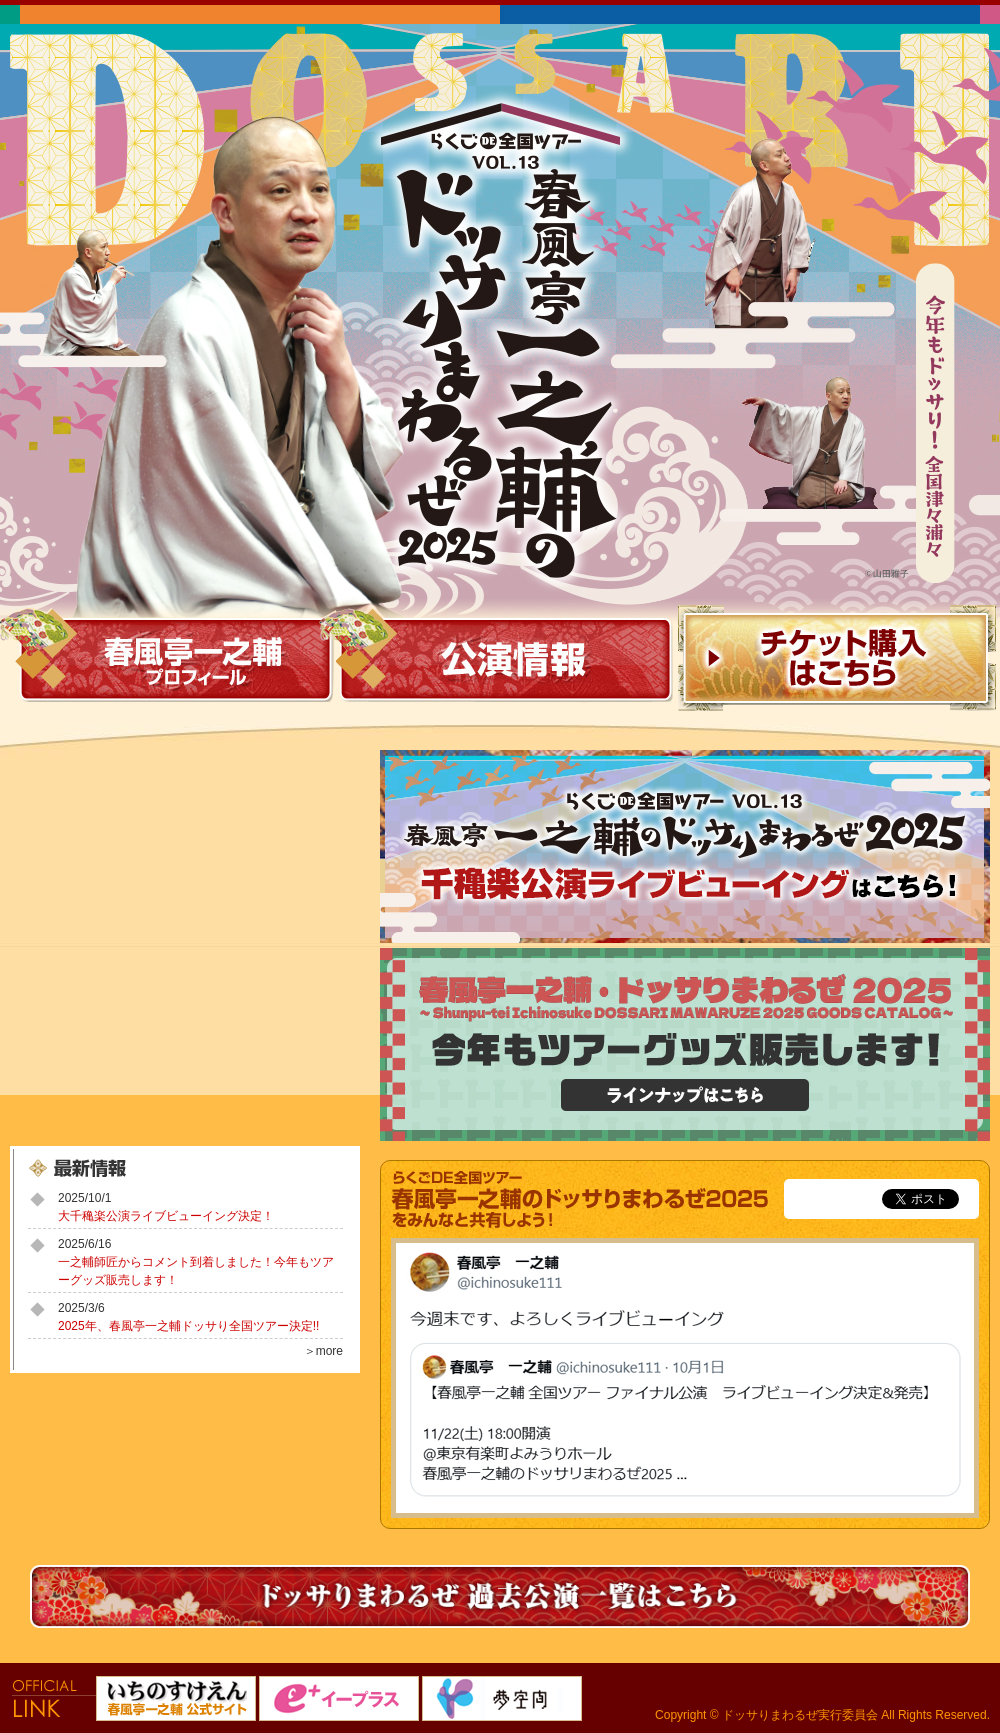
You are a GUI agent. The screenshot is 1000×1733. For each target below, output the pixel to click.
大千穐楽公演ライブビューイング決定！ (166, 1216)
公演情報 (505, 660)
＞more (323, 1351)
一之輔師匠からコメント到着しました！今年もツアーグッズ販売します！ (196, 1271)
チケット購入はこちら (837, 660)
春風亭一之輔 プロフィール (168, 660)
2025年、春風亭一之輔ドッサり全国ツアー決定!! (188, 1326)
